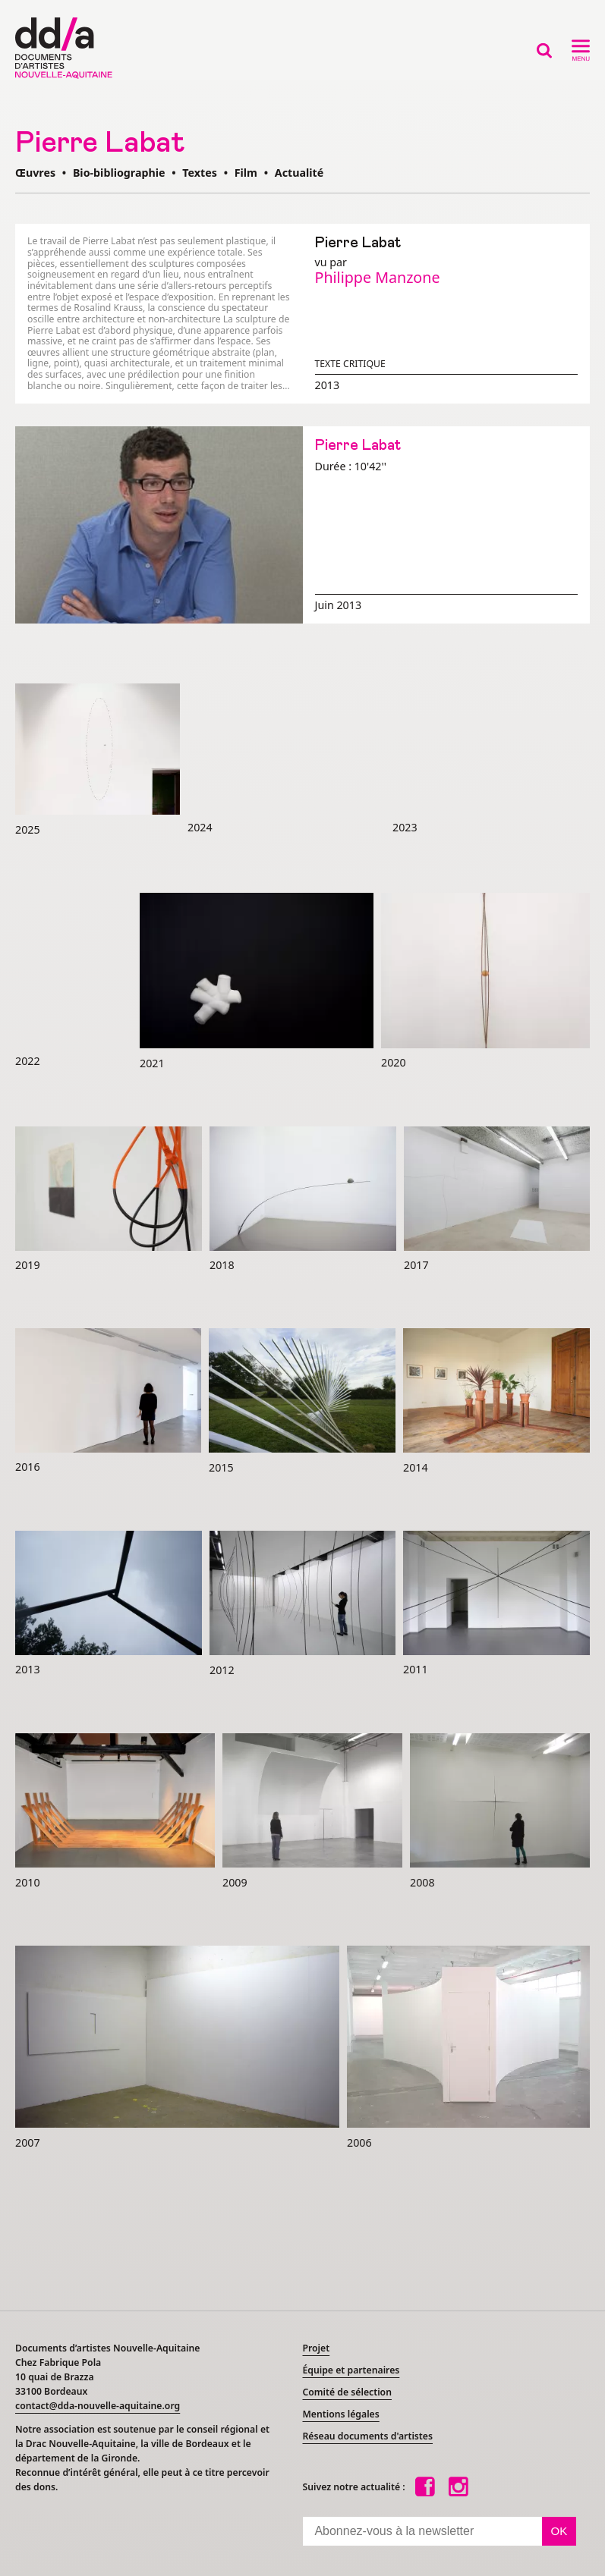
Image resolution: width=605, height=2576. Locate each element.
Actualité (299, 172)
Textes (199, 172)
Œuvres (35, 172)
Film (246, 172)
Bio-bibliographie (119, 172)
